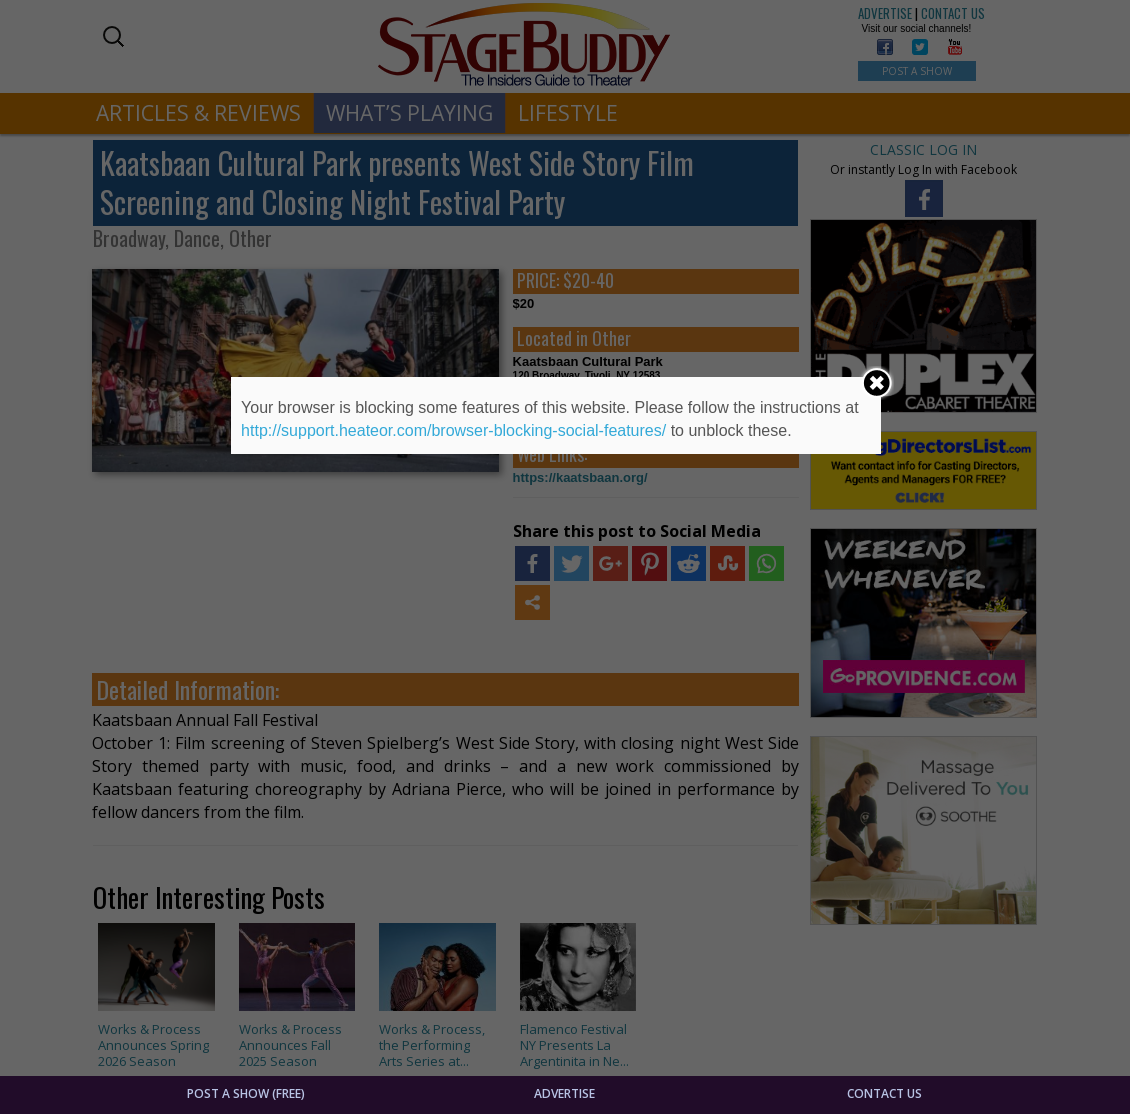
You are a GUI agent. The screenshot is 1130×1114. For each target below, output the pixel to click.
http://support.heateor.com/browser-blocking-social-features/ (453, 430)
